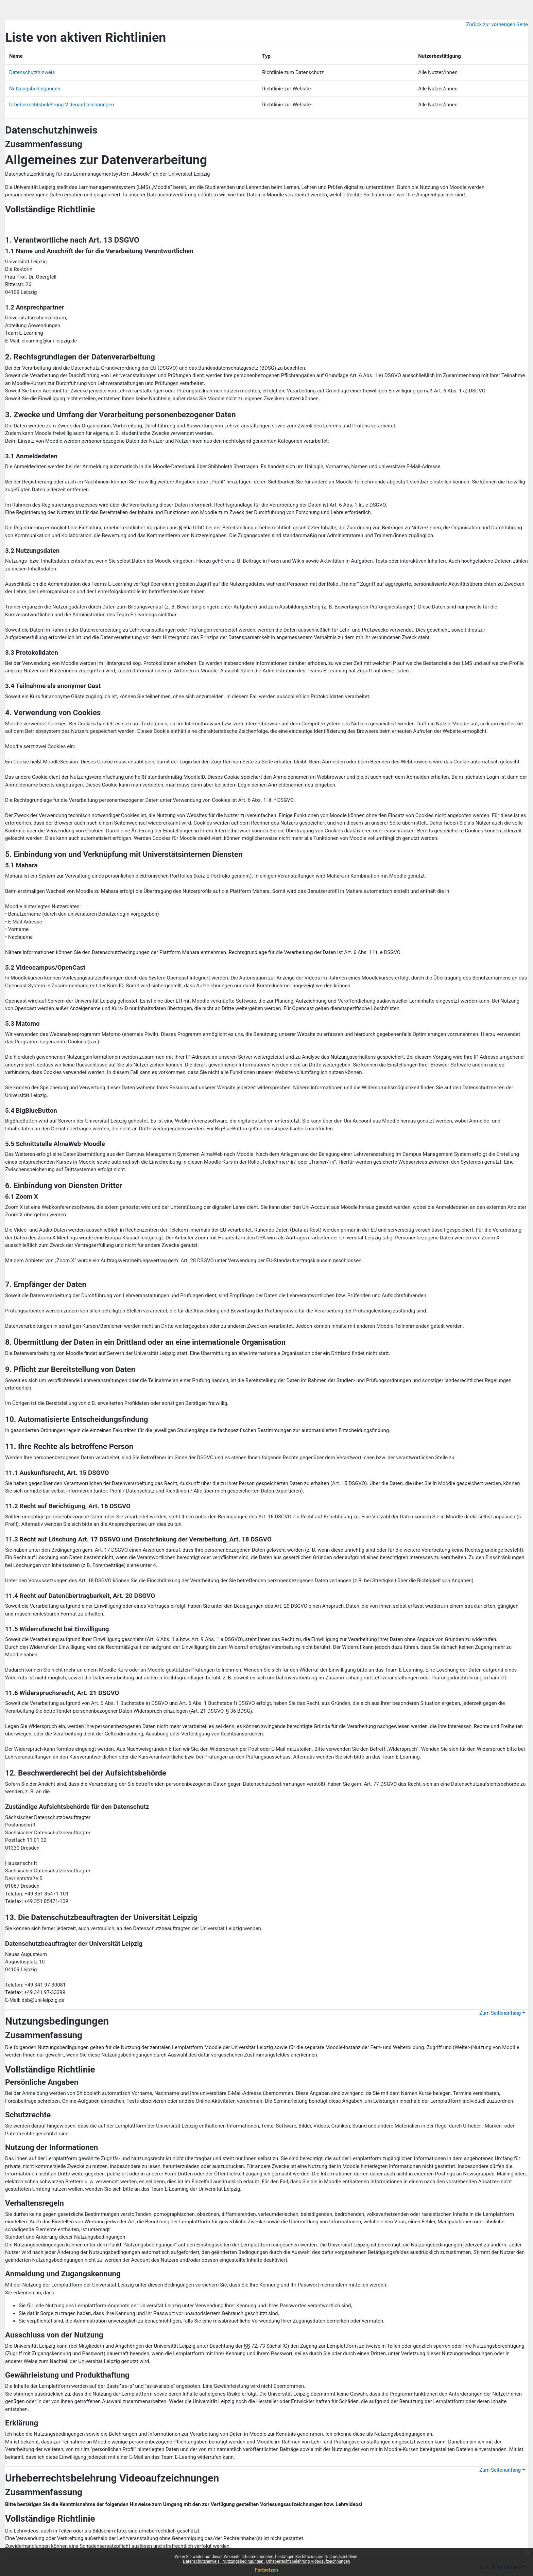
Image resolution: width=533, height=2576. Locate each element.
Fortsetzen (266, 2570)
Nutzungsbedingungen (243, 2561)
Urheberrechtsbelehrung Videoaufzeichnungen (308, 2561)
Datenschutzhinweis (202, 2561)
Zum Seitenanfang (502, 2013)
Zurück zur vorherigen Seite (497, 24)
